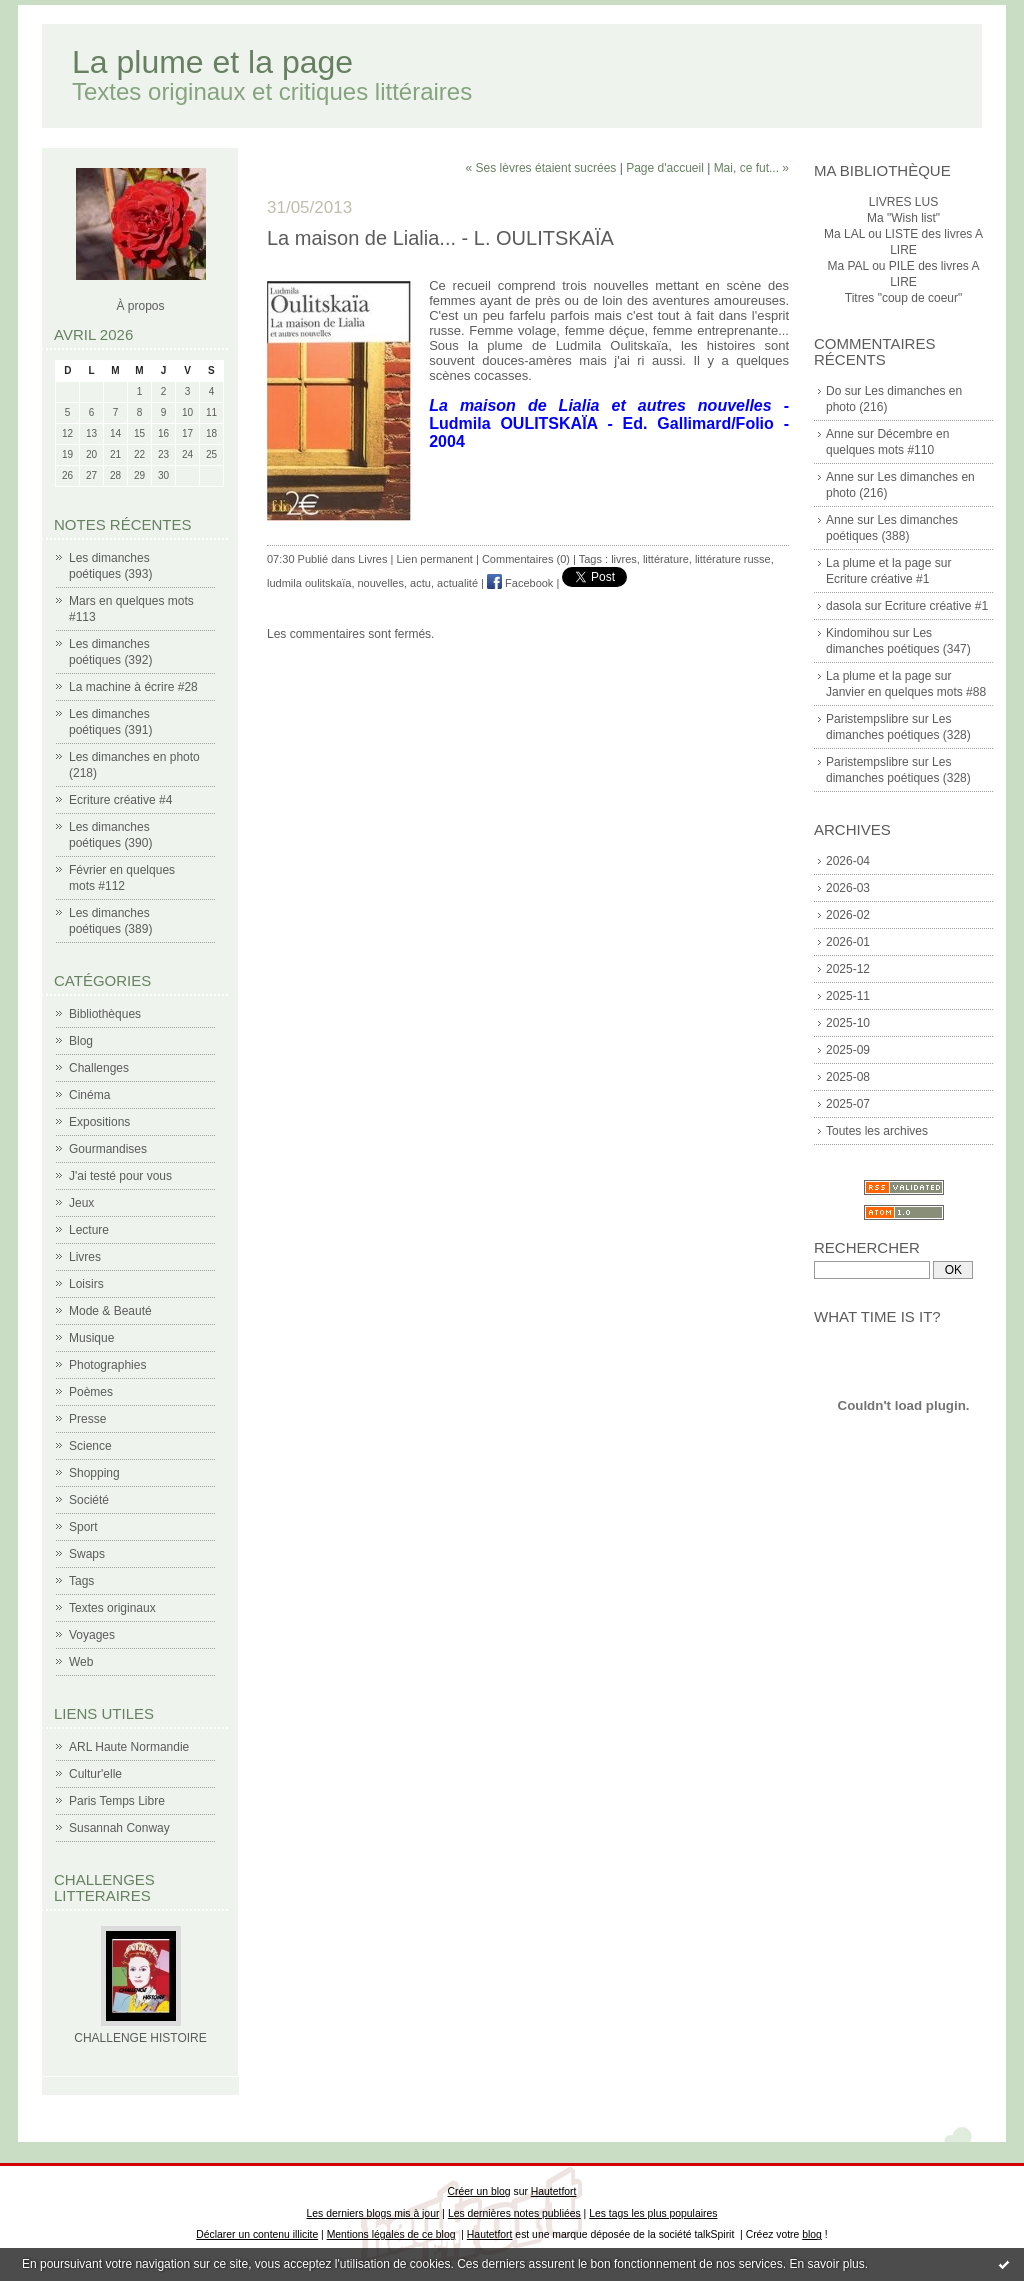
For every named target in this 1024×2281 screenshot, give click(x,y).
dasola (843, 606)
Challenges (99, 1068)
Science (90, 1446)
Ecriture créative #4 (120, 800)
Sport (83, 1527)
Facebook (520, 583)
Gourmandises (108, 1149)
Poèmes (91, 1392)
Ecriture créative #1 (877, 579)
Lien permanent (434, 559)
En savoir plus (826, 2264)
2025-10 (848, 1023)
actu (420, 583)
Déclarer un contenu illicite (257, 2234)
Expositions (99, 1122)
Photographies (107, 1365)
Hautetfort (554, 2191)
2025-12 (848, 969)
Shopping (94, 1473)
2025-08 (848, 1077)
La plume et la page (212, 62)
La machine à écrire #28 (133, 687)
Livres (85, 1257)
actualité (457, 583)
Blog (81, 1041)
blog (812, 2234)
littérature (666, 559)
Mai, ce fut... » (751, 168)
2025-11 (848, 996)
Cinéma (89, 1095)
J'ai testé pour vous (120, 1176)
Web (81, 1662)
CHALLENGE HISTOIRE (140, 2038)
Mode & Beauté (110, 1311)
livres (624, 559)
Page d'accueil (665, 168)
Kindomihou (857, 633)
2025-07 (848, 1104)
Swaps (87, 1554)
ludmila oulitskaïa (309, 583)
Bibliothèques (105, 1014)
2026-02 (848, 915)
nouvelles (381, 583)
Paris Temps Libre (117, 1801)
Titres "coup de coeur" (903, 298)
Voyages (92, 1635)
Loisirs (86, 1284)
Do (833, 391)
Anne (840, 434)
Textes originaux (112, 1608)
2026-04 (848, 861)
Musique (91, 1338)
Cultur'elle (95, 1774)
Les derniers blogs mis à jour (373, 2213)
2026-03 (848, 888)
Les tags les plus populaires (653, 2213)
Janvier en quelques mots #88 (906, 692)
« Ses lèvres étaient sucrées (541, 168)
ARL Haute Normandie (129, 1747)
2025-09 (848, 1050)
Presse (87, 1419)
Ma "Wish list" (903, 218)
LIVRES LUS (903, 202)
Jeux (81, 1203)
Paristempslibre (867, 719)
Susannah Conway (119, 1828)
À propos (140, 306)
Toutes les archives (877, 1131)
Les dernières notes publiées (514, 2213)
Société (89, 1500)
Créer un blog (479, 2191)
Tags (81, 1581)
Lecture (89, 1230)
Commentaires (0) (526, 559)
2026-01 (848, 942)
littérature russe (733, 559)
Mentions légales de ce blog (391, 2234)
